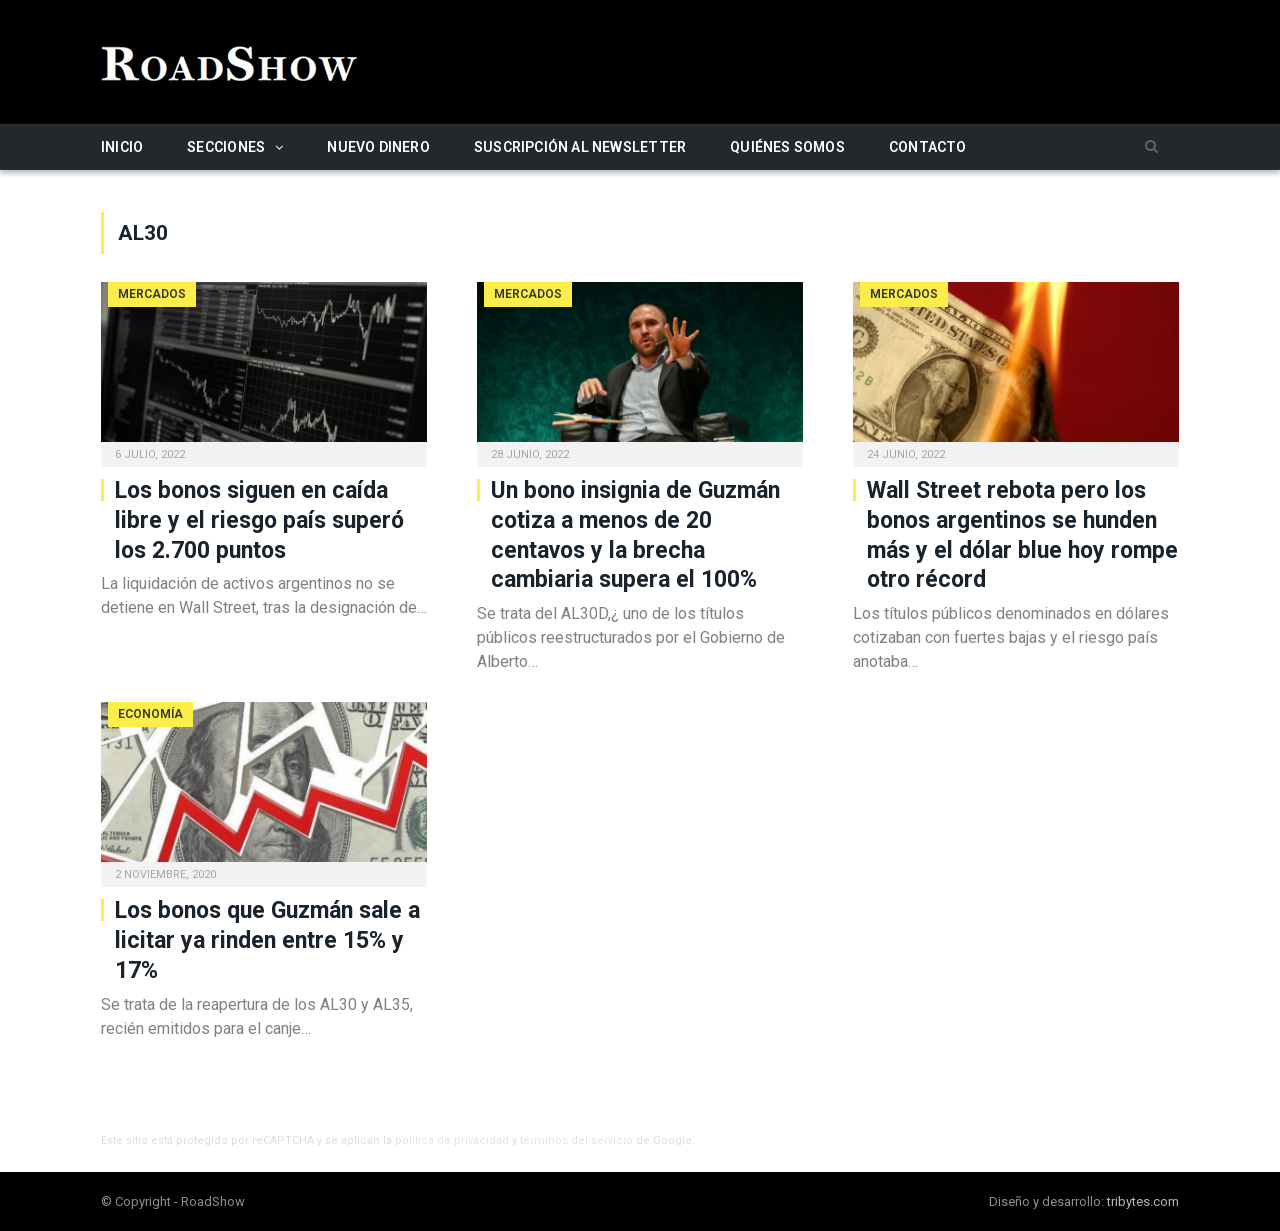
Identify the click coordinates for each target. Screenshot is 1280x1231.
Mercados (152, 294)
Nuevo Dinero (378, 147)
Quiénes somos (787, 147)
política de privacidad (452, 1140)
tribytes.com (1143, 1201)
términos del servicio (576, 1140)
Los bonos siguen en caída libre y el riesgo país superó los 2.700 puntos (259, 520)
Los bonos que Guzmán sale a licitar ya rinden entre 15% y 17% (267, 940)
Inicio (122, 147)
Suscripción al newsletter (580, 147)
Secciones (226, 147)
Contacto (928, 147)
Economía (150, 714)
